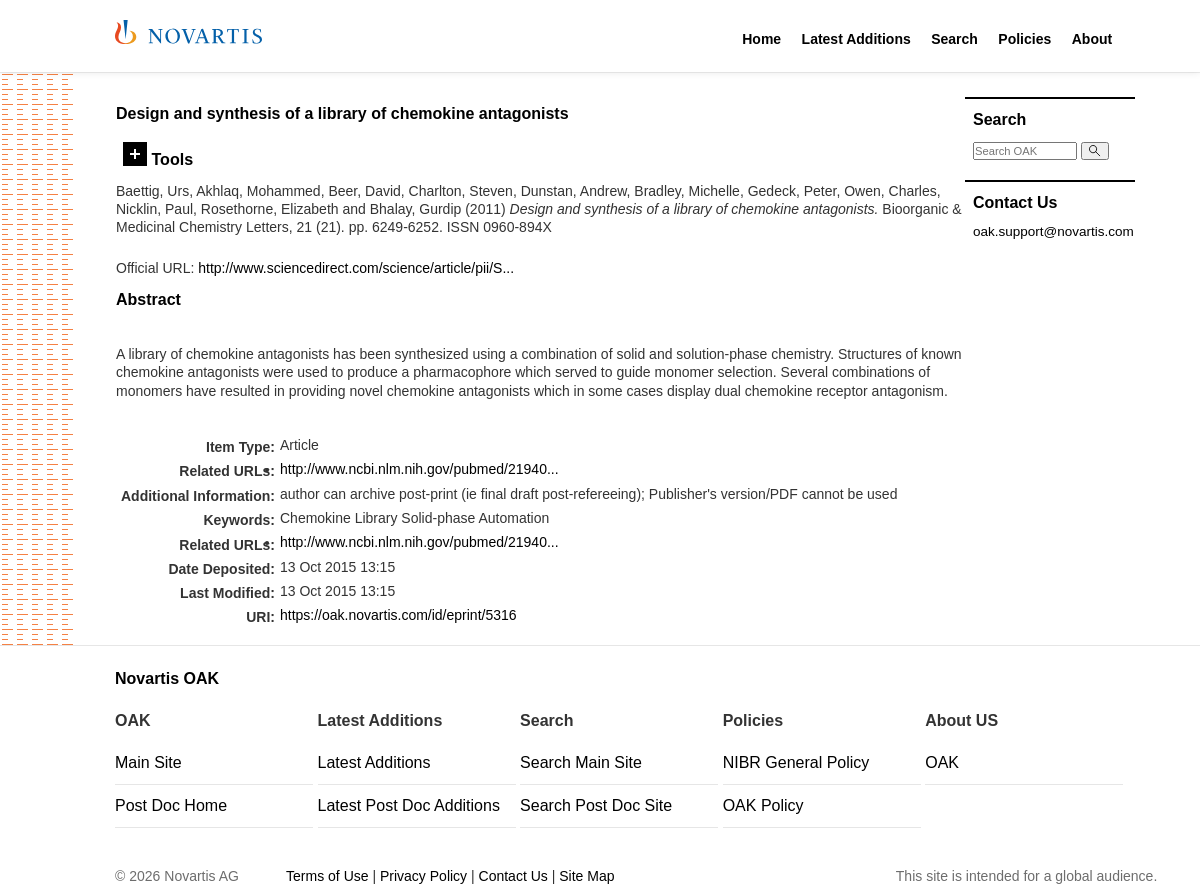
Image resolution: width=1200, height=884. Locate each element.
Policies (1024, 39)
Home (761, 39)
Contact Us (513, 876)
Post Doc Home (171, 805)
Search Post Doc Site (596, 805)
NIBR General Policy (796, 762)
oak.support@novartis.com (1053, 231)
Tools (158, 159)
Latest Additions (856, 39)
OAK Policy (763, 805)
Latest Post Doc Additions (409, 805)
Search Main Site (581, 762)
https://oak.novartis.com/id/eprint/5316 (398, 615)
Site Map (586, 876)
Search (954, 39)
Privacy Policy (423, 876)
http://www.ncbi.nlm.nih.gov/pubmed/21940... (419, 469)
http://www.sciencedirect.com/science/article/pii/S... (356, 268)
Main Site (148, 762)
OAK (942, 762)
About (1092, 39)
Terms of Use (327, 876)
